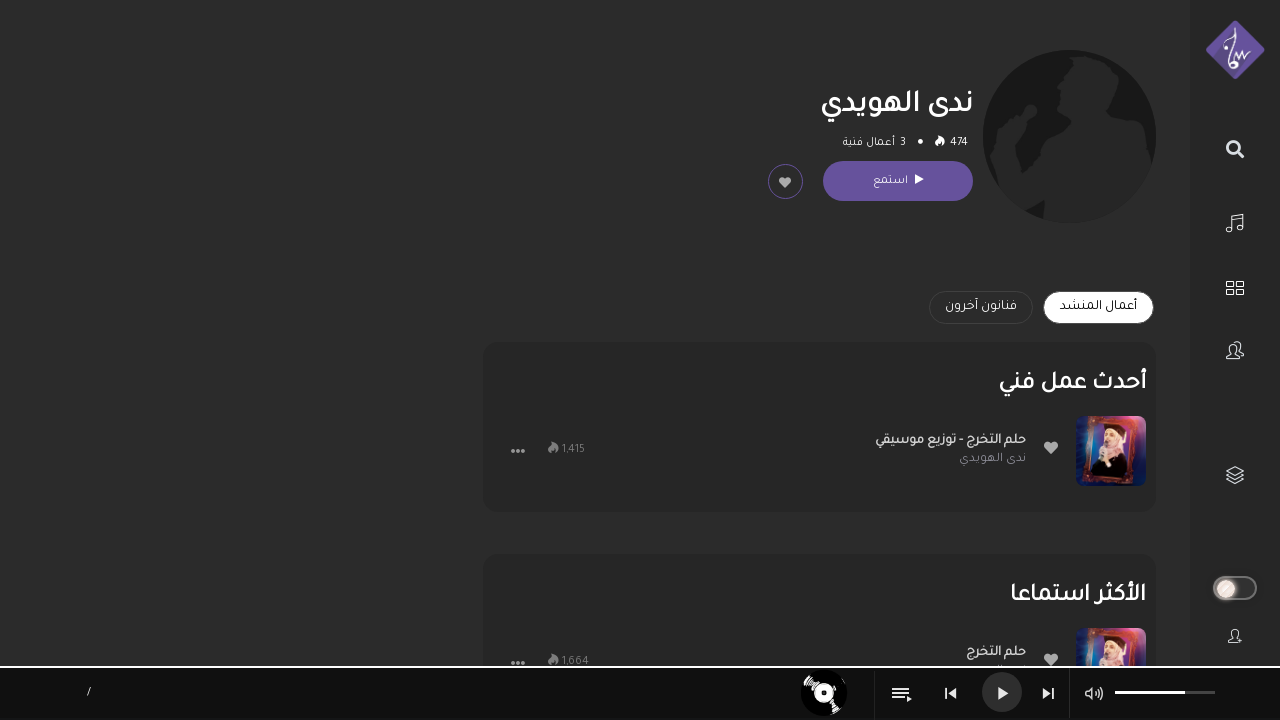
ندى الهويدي (992, 459)
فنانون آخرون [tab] (981, 307)
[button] (518, 451)
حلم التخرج (996, 653)
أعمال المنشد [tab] (1098, 307)
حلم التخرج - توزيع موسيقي (950, 441)
